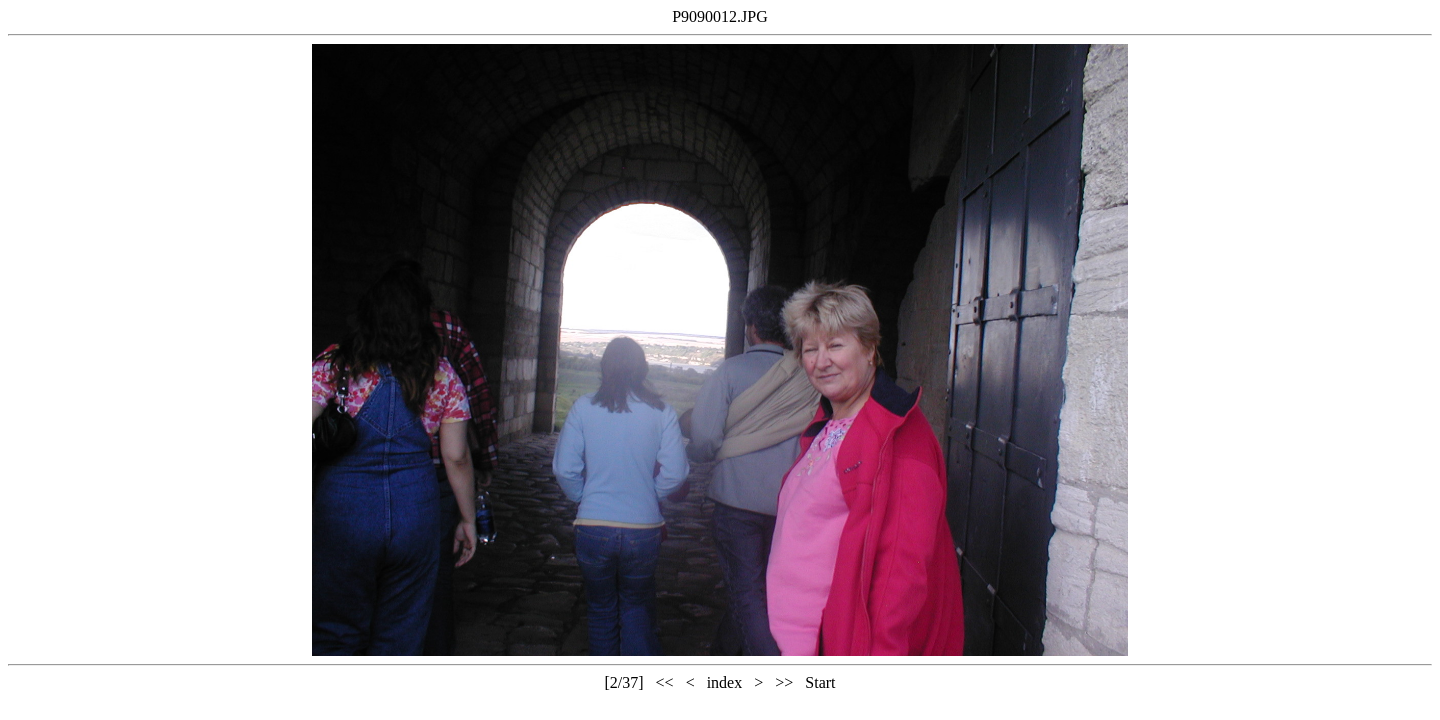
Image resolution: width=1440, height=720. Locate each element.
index (725, 682)
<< (665, 682)
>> (784, 682)
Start (820, 682)
